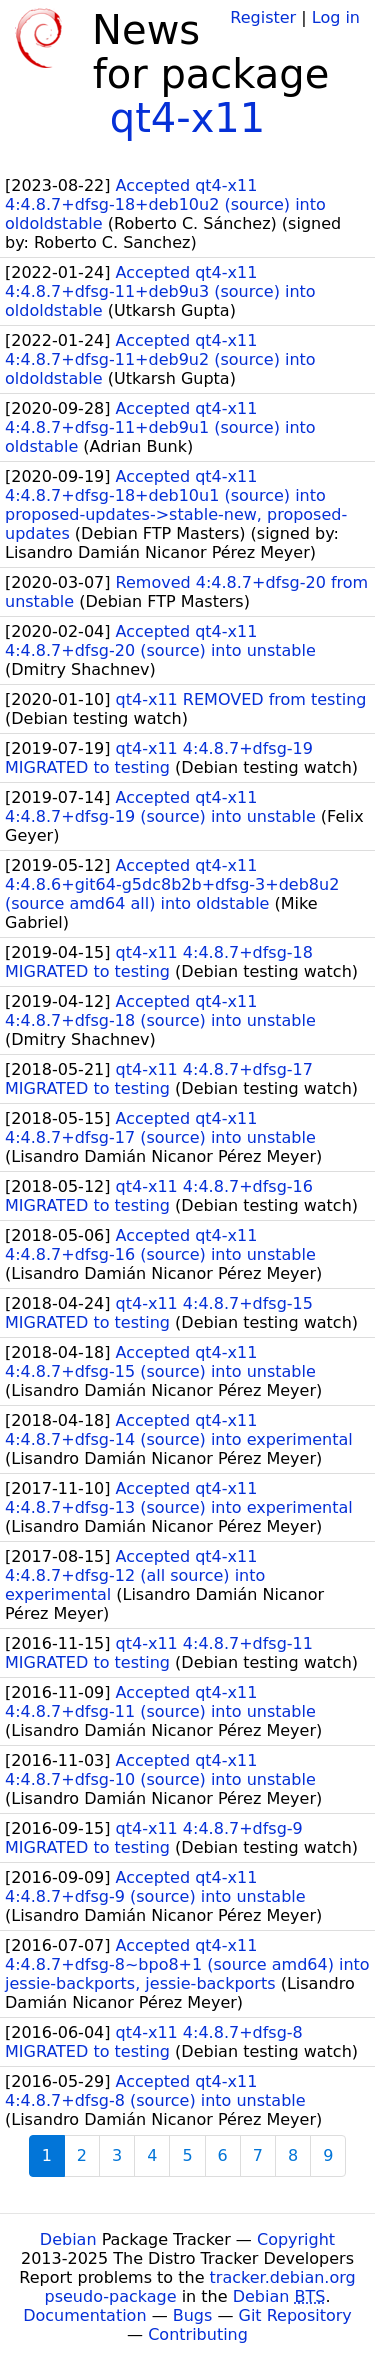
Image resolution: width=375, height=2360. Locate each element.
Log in (336, 17)
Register (263, 17)
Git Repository (295, 2315)
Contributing (198, 2334)
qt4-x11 (188, 118)
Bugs (193, 2315)
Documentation (84, 2315)
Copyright (296, 2239)
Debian (68, 2239)
